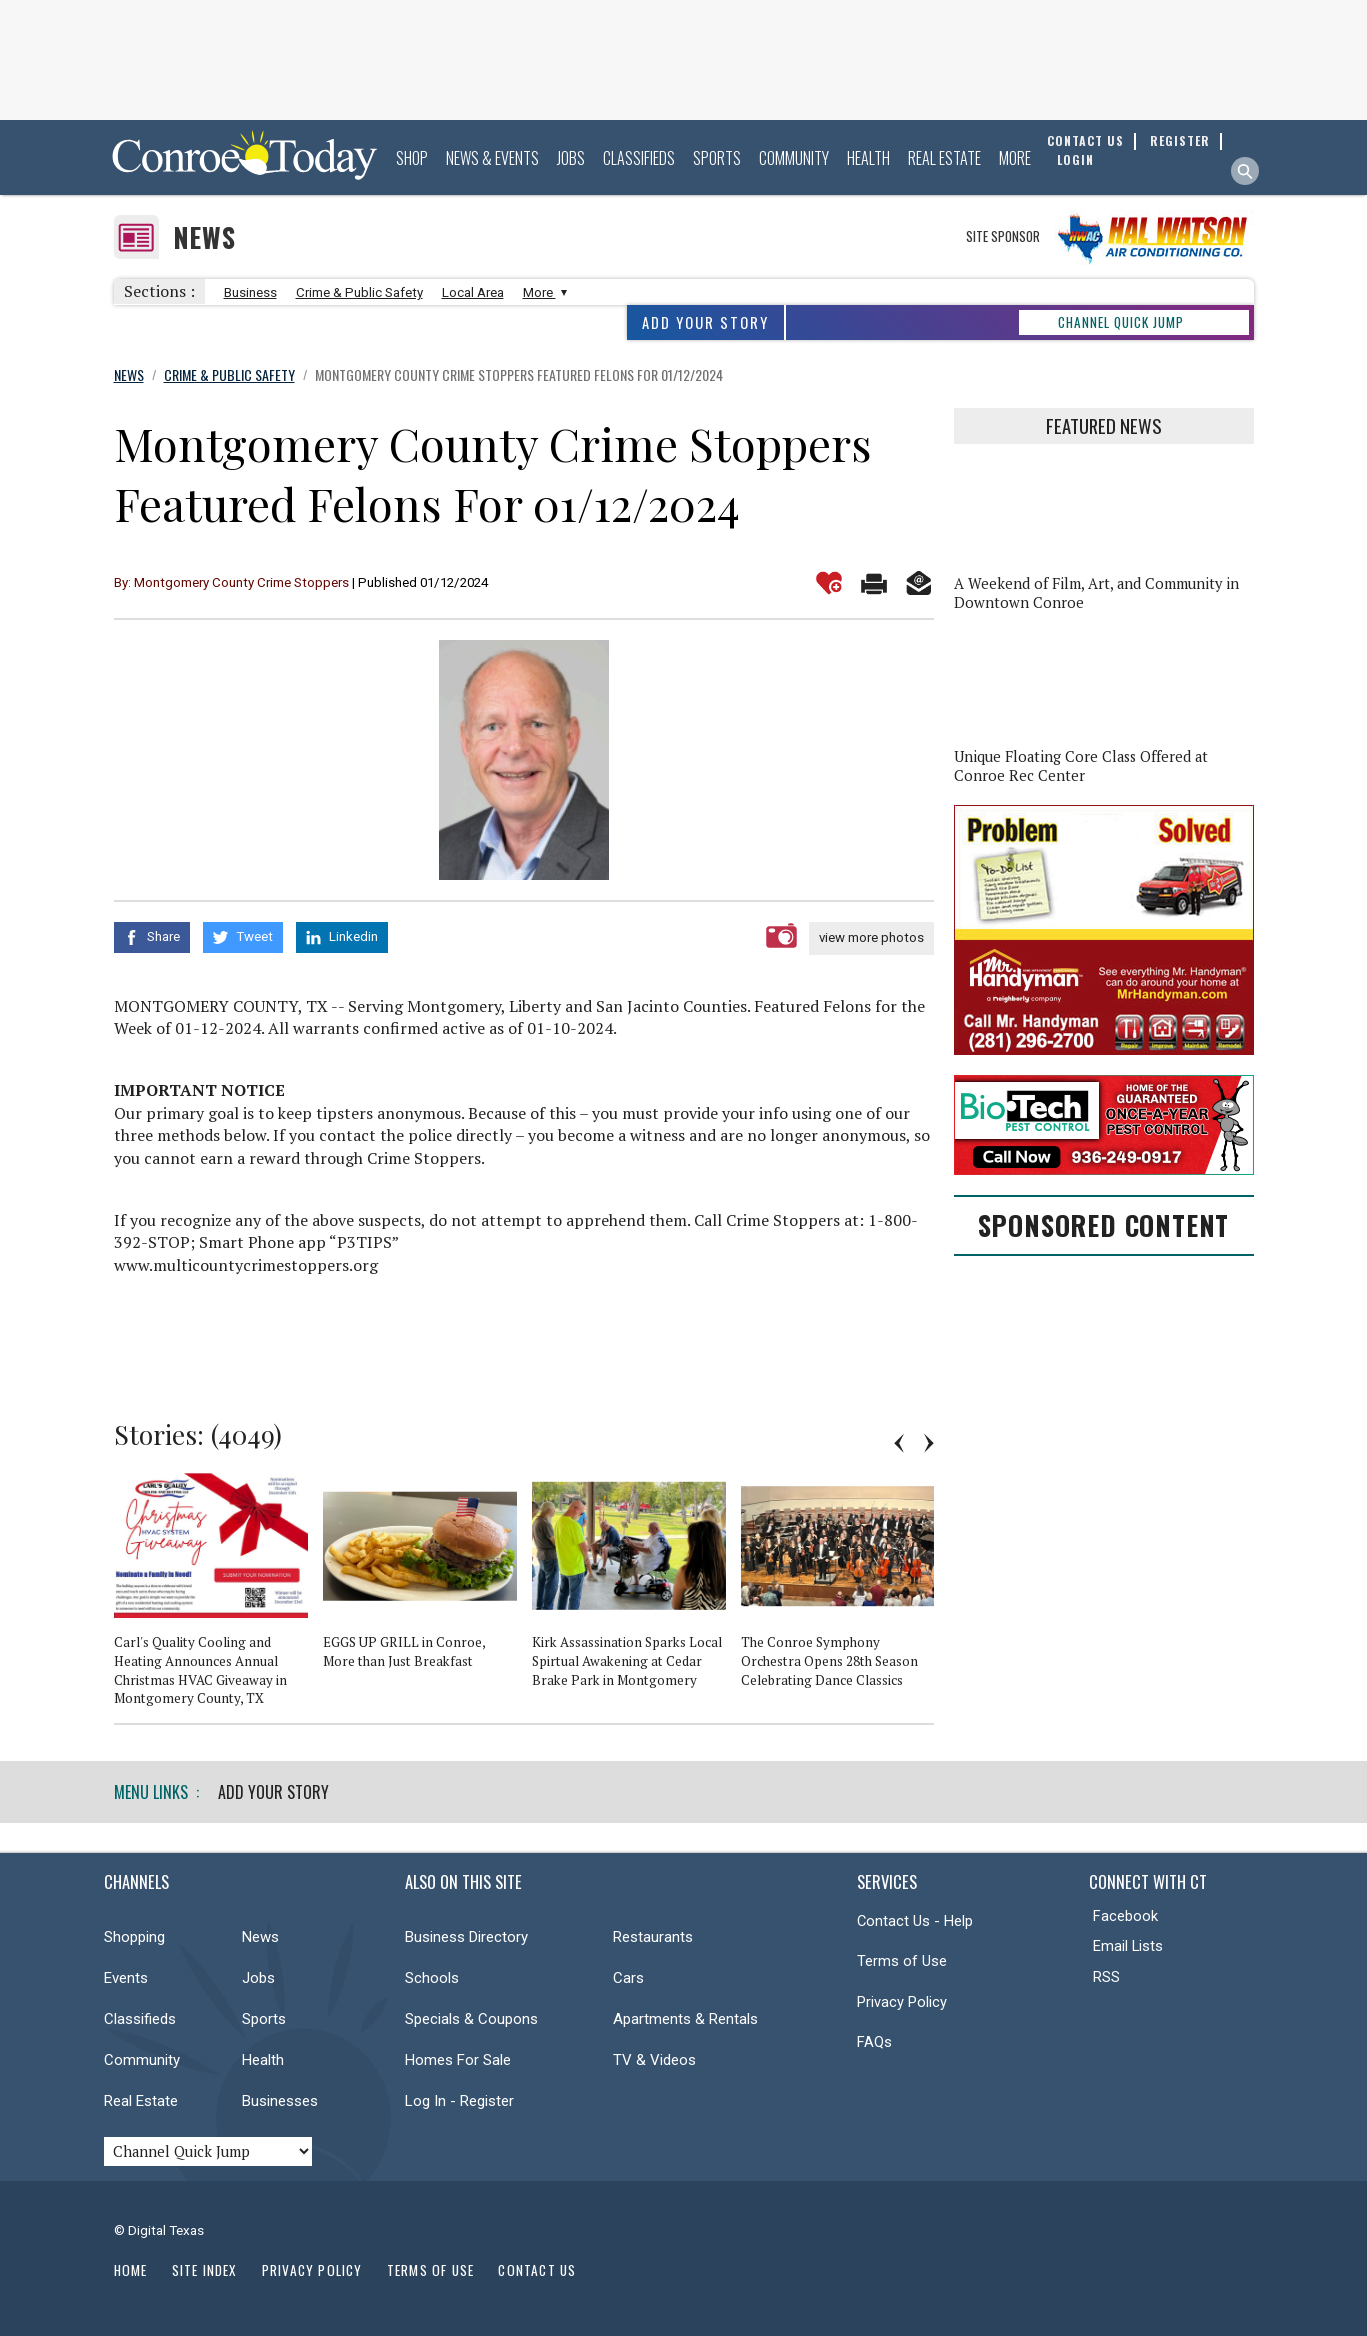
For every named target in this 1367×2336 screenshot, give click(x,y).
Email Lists (1128, 1946)
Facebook (1125, 1916)
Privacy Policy (902, 2002)
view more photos (871, 937)
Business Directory (466, 1937)
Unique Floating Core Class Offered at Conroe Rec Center (1081, 766)
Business (250, 292)
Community (794, 158)
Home (131, 2270)
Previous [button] (899, 1443)
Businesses (280, 2101)
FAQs (874, 2042)
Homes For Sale (458, 2060)
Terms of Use (902, 1961)
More (1015, 158)
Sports (717, 158)
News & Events (492, 158)
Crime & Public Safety (359, 292)
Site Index (205, 2270)
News (204, 237)
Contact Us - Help (915, 1921)
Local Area (473, 292)
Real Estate (944, 158)
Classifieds (639, 158)
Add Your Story (705, 322)
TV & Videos (654, 2060)
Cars (628, 1978)
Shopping (134, 1937)
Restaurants (653, 1937)
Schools (432, 1978)
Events (126, 1978)
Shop (412, 158)
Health (868, 158)
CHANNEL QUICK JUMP (1121, 322)
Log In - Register (459, 2101)
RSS (1106, 1977)
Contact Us (537, 2270)
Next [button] (929, 1443)
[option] (218, 1598)
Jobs (571, 158)
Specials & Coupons (471, 2019)
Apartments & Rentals (685, 2019)
